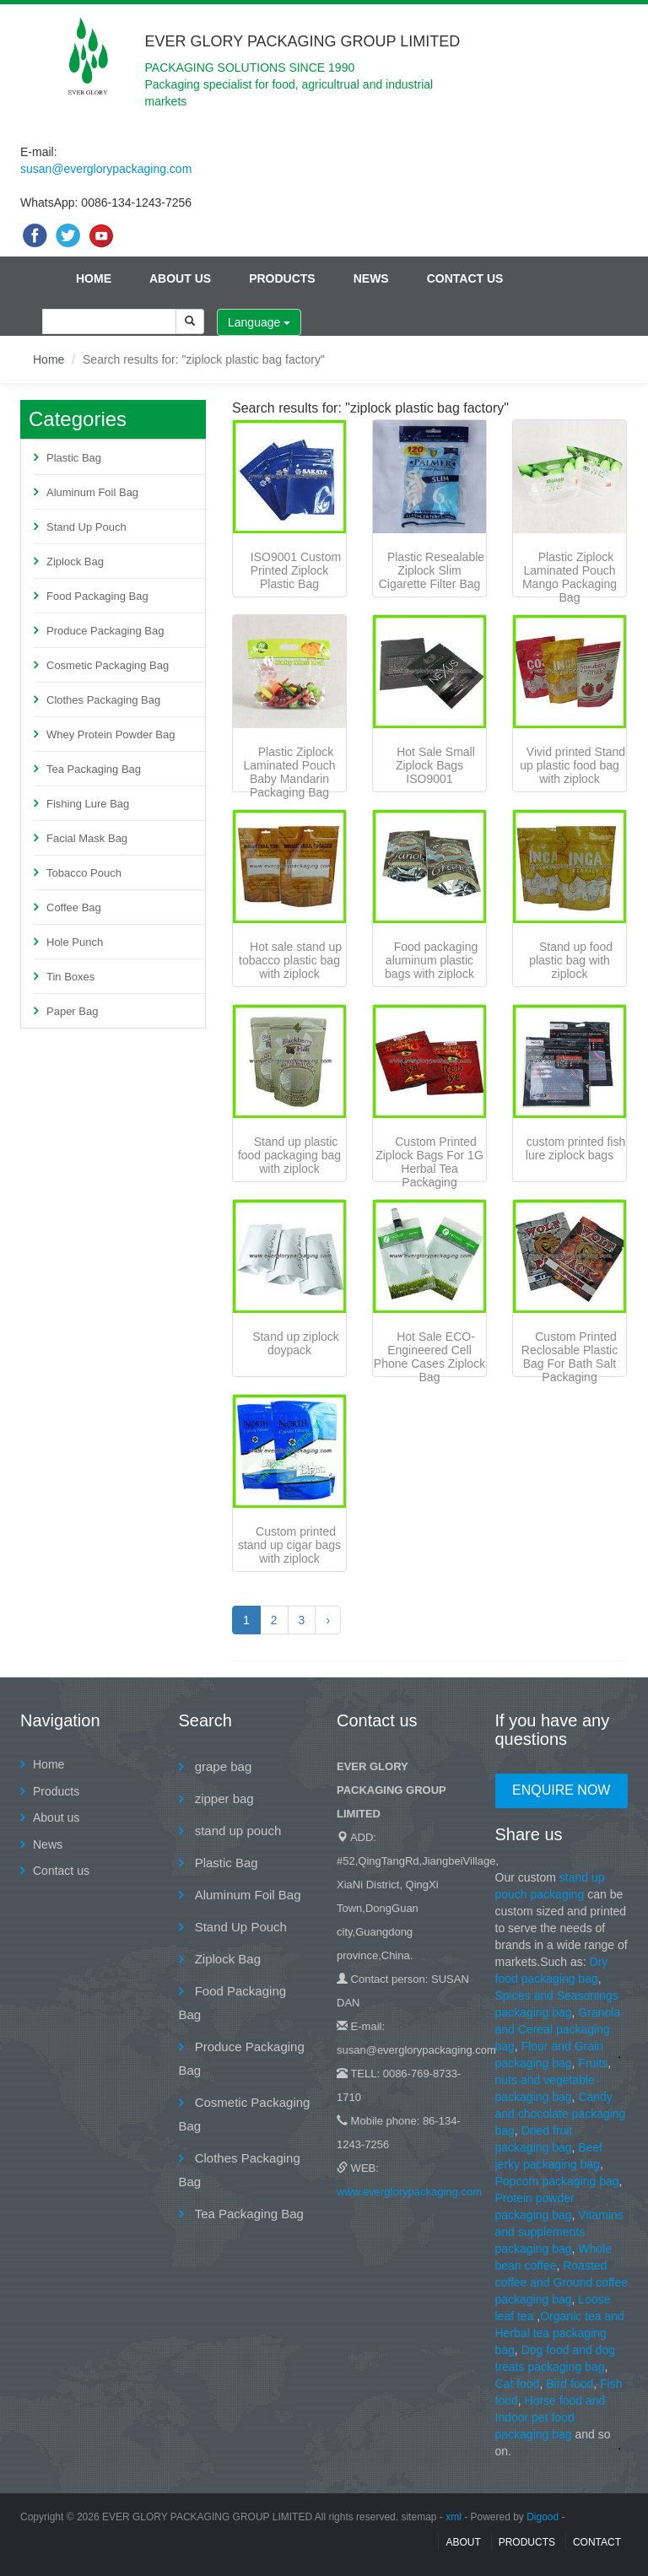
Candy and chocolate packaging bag (560, 2113)
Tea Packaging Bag (93, 769)
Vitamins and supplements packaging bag (559, 2231)
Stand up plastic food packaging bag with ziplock (289, 1155)
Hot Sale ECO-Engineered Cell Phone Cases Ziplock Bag (429, 1357)
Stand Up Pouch (86, 527)
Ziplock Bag (75, 561)
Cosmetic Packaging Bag (107, 665)
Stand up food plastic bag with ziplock (571, 960)
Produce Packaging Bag (105, 630)
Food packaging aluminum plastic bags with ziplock (431, 960)
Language (259, 322)
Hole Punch (74, 942)
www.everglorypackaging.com (409, 2191)
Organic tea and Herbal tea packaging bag (559, 2333)
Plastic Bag (73, 457)
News (371, 278)
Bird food (569, 2383)
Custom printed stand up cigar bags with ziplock (289, 1545)
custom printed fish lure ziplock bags (575, 1148)
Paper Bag (72, 1011)
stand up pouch (237, 1830)
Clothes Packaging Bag (103, 700)
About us (180, 278)
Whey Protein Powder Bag (110, 734)
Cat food (517, 2383)
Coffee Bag (73, 907)
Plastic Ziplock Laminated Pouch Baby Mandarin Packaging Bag (290, 772)
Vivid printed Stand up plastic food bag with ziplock (572, 765)
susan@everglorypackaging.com (106, 169)
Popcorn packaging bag (557, 2181)
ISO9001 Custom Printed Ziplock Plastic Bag (296, 570)
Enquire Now (561, 1790)
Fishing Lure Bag (87, 803)
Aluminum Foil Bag (92, 492)
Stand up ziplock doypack (295, 1343)
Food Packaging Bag (97, 596)
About (463, 2542)
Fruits (593, 2063)
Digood (542, 2517)
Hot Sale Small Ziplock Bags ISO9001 (435, 765)
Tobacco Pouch (84, 873)
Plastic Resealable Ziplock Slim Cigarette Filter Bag (431, 570)
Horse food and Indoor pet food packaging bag (550, 2417)
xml (454, 2517)
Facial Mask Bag (86, 838)
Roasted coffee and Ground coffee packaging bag (562, 2282)
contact (597, 2542)
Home (93, 278)
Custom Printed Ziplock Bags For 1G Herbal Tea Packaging (429, 1162)
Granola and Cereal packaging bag (558, 2029)
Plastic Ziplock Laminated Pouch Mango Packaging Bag (569, 577)
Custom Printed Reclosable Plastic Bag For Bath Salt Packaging (569, 1357)
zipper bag (223, 1798)
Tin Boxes (70, 976)
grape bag (222, 1766)
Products (282, 278)
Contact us (465, 278)
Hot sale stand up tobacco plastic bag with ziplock (290, 960)
